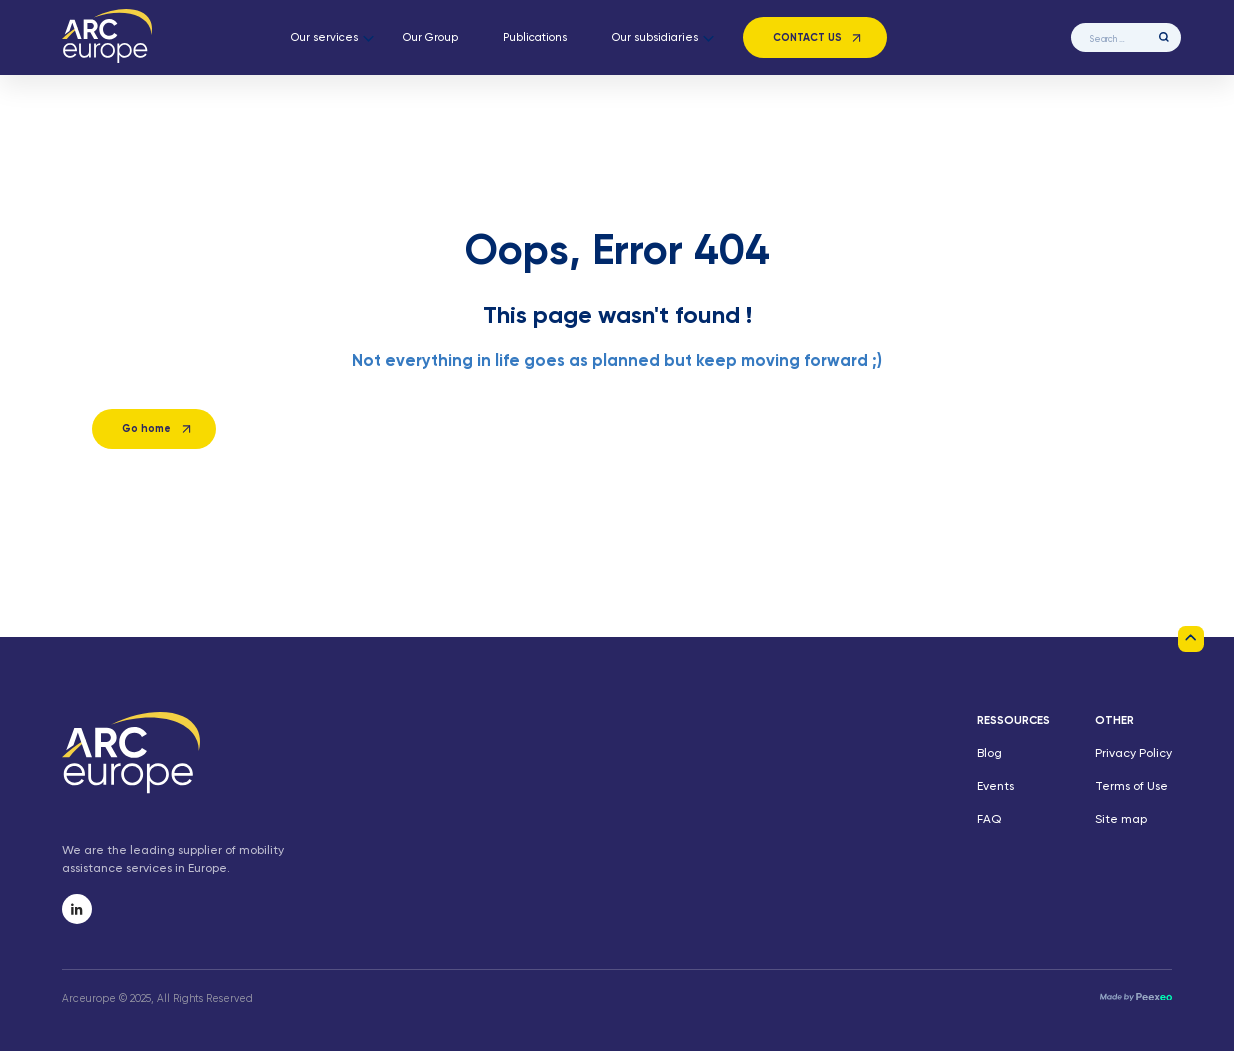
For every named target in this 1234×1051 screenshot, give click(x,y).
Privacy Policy (1133, 754)
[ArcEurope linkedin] (77, 909)
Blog (989, 754)
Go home (146, 429)
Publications (535, 38)
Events (995, 787)
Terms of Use (1131, 787)
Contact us (807, 38)
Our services (324, 38)
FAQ (989, 820)
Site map (1121, 820)
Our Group (430, 38)
